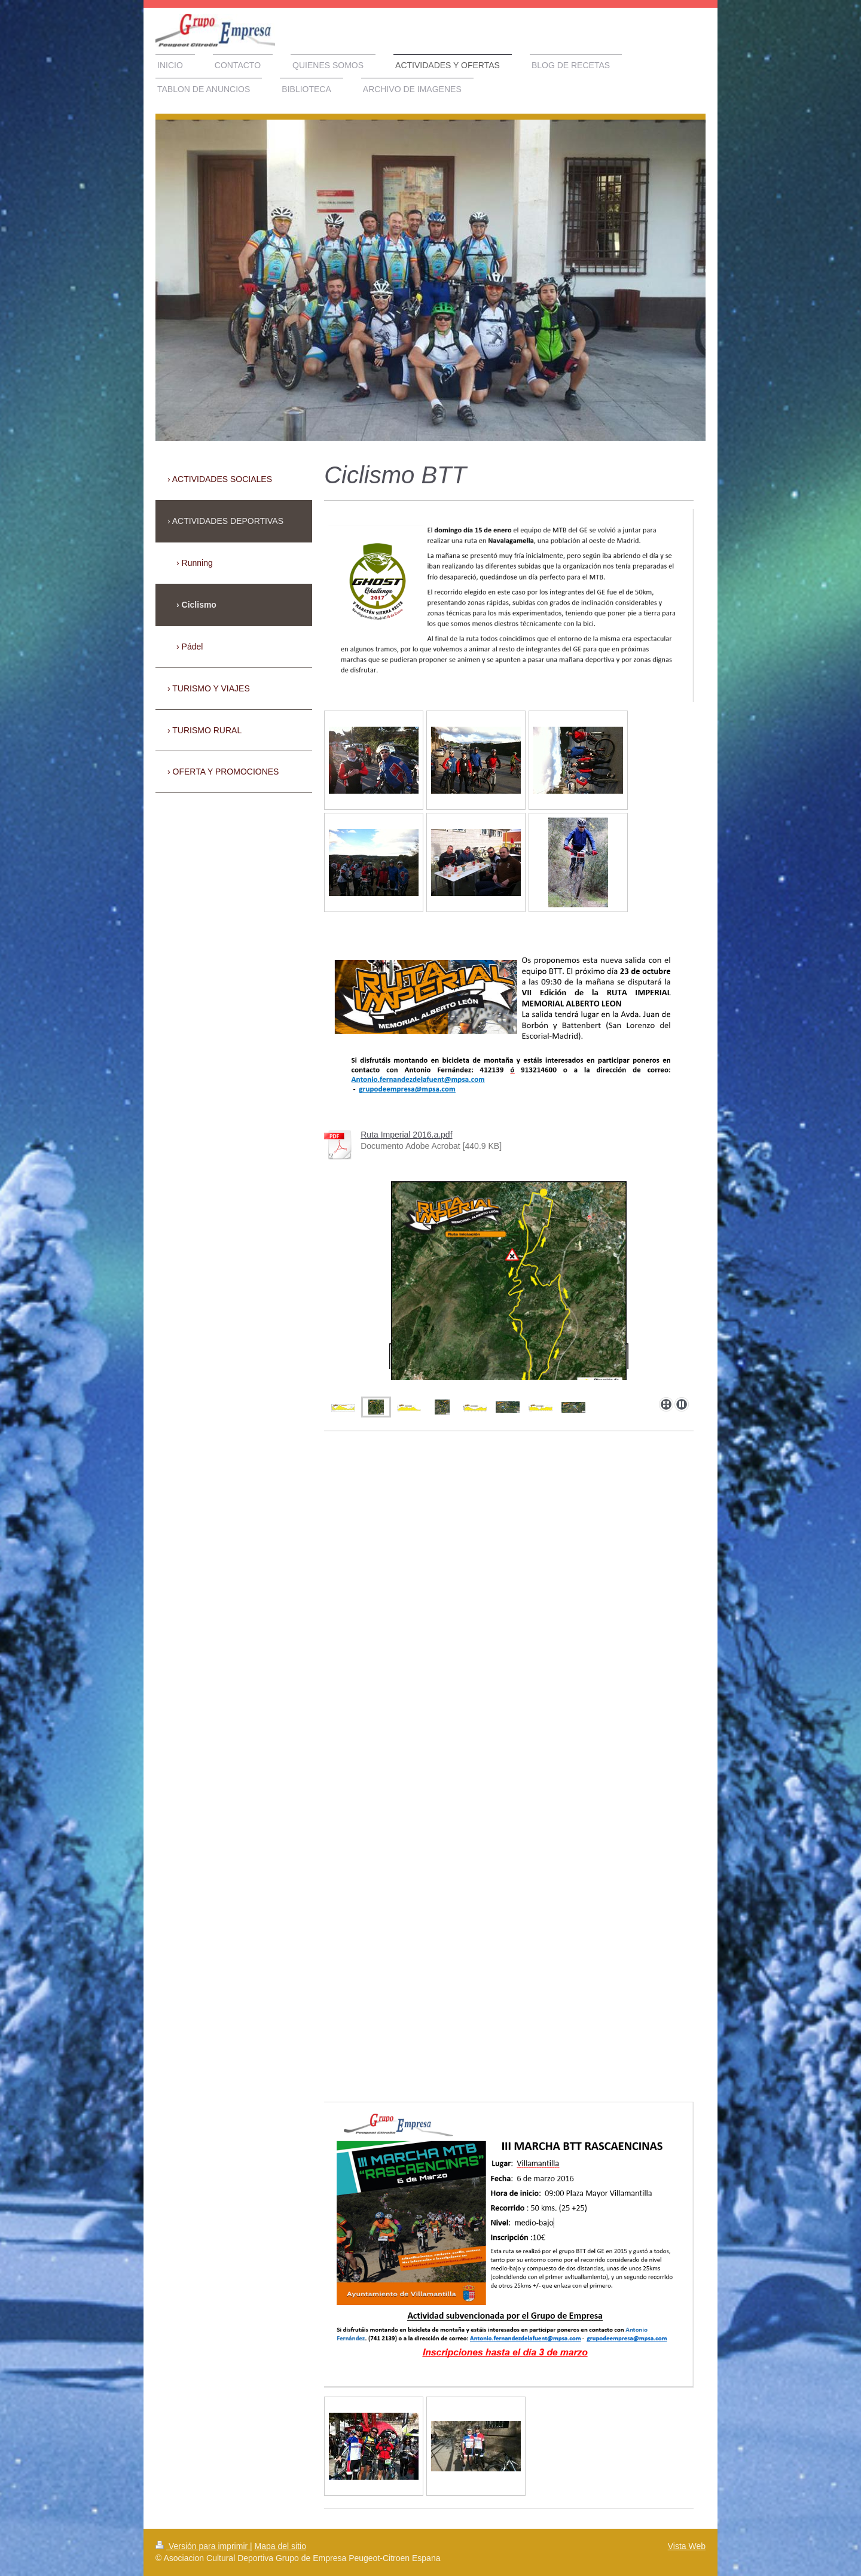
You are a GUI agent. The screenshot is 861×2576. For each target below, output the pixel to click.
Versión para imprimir (202, 2546)
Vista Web (687, 2546)
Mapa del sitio (280, 2546)
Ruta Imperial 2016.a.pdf (406, 1134)
